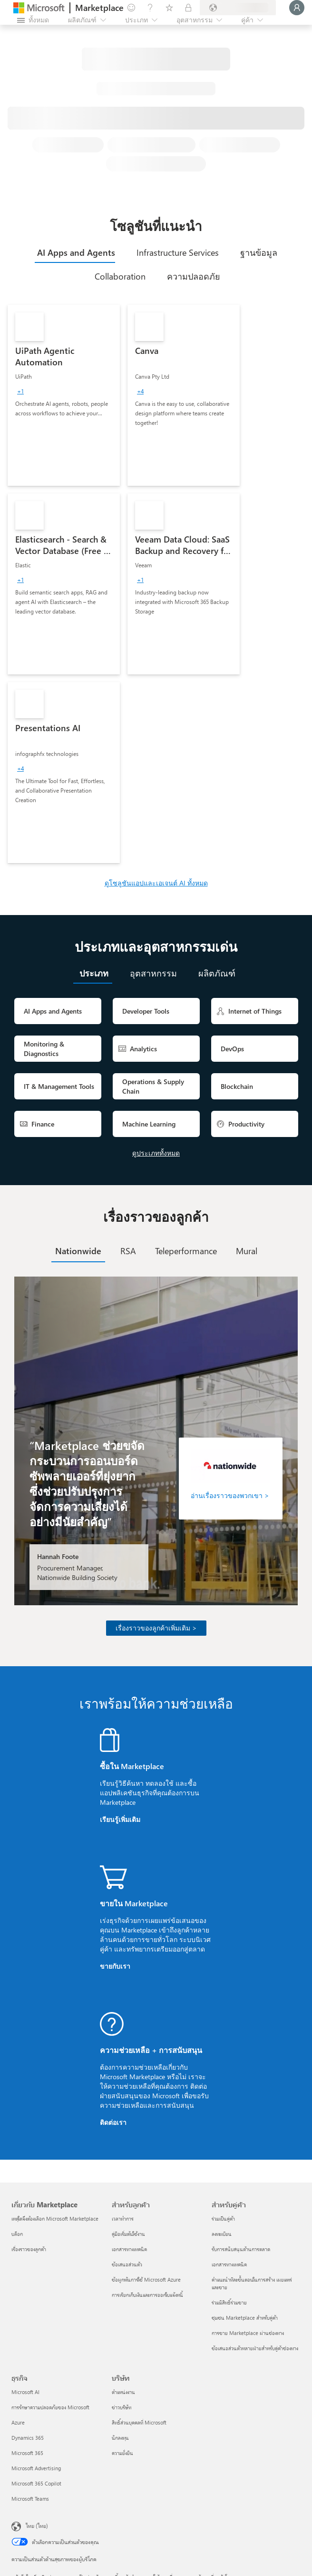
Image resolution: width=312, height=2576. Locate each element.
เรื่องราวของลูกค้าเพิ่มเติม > (156, 1627)
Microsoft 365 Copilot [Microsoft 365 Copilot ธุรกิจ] (36, 2483)
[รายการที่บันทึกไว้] (169, 7)
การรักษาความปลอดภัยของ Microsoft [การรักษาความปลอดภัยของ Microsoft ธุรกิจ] (50, 2407)
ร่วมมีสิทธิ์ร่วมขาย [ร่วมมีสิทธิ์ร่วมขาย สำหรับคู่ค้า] (229, 2302)
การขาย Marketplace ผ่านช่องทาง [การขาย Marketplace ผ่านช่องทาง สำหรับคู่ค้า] (248, 2332)
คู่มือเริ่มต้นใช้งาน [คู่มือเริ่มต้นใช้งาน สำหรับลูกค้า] (128, 2233)
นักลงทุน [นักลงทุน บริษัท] (120, 2437)
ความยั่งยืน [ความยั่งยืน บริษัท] (122, 2452)
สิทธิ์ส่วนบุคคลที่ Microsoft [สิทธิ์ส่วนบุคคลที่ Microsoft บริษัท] (139, 2422)
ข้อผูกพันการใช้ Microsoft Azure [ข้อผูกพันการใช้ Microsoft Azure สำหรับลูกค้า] (146, 2279)
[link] (64, 395)
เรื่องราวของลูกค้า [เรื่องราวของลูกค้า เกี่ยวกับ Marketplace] (28, 2249)
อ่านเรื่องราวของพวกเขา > (230, 1495)
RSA (128, 1251)
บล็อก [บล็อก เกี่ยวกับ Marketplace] (17, 2233)
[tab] (75, 252)
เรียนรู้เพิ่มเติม (120, 1819)
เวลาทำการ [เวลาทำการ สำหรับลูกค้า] (123, 2218)
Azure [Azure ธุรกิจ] (18, 2422)
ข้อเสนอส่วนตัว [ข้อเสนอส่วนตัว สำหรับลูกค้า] (127, 2264)
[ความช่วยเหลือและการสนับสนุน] (150, 7)
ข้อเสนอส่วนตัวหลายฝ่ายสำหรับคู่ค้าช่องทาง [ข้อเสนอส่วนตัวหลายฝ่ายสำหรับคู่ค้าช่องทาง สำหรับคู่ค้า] (255, 2348)
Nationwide (78, 1251)
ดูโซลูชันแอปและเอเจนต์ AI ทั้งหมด (156, 882)
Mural (246, 1251)
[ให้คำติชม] (131, 7)
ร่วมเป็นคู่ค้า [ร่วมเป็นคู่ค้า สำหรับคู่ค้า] (223, 2218)
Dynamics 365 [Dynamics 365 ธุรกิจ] (27, 2437)
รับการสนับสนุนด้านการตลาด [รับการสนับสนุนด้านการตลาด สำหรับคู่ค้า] (241, 2249)
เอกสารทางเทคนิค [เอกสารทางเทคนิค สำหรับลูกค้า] (129, 2249)
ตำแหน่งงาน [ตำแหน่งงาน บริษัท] (123, 2391)
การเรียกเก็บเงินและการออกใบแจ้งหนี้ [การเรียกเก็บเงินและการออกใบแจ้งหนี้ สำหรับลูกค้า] (147, 2294)
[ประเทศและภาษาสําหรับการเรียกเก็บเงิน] (238, 7)
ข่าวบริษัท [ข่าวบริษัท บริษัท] (121, 2407)
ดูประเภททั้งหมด (156, 1152)
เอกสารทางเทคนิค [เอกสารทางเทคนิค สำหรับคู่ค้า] (229, 2264)
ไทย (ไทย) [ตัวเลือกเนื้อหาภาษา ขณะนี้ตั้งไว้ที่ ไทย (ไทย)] (37, 2525)
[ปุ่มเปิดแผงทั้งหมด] (33, 20)
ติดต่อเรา (113, 2122)
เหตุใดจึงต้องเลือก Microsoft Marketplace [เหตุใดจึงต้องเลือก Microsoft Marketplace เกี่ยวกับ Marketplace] (54, 2218)
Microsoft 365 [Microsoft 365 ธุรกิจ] (27, 2452)
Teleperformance (186, 1251)
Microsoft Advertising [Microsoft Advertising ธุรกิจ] (36, 2468)
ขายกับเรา (115, 1966)
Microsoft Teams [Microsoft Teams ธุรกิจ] (30, 2498)
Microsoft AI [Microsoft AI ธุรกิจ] (25, 2391)
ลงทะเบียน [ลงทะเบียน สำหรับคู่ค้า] (222, 2233)
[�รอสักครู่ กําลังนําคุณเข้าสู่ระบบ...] (296, 7)
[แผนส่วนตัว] (188, 7)
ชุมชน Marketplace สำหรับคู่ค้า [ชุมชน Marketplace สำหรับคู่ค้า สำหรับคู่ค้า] (245, 2317)
